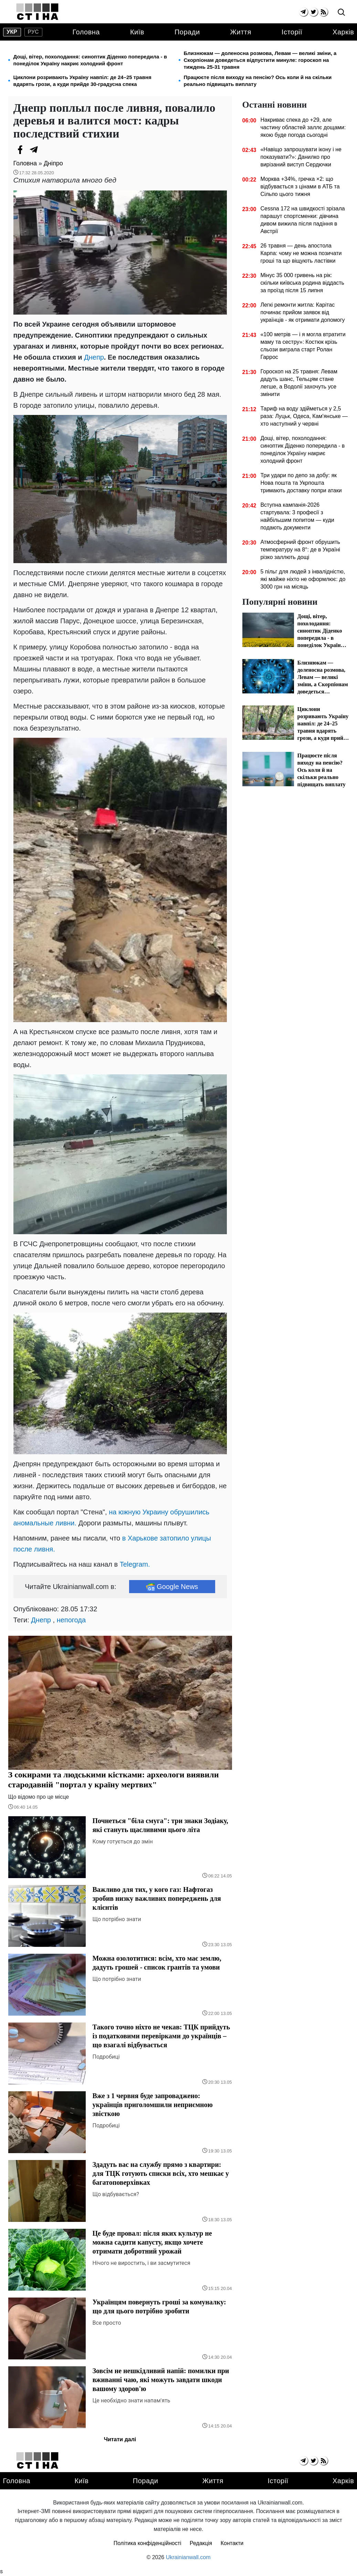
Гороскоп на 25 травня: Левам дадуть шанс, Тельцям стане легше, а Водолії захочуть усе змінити (298, 383)
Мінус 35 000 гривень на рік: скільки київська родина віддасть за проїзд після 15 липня (302, 282)
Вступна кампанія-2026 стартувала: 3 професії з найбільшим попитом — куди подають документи (297, 516)
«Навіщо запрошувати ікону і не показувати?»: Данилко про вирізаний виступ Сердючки (301, 156)
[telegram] (303, 12)
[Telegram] (34, 149)
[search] (341, 13)
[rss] (323, 12)
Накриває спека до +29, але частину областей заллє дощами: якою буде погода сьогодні (303, 127)
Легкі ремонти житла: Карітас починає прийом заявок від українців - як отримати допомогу (302, 312)
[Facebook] (20, 149)
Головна (86, 32)
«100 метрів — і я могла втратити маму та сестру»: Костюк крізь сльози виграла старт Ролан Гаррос (302, 345)
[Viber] (48, 149)
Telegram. (135, 1564)
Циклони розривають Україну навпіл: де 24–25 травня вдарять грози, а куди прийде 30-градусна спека (82, 80)
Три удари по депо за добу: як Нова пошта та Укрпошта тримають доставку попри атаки (301, 482)
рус (33, 32)
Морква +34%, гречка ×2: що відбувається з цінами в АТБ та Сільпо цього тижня (299, 186)
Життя (240, 32)
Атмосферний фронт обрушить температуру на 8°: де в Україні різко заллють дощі (300, 549)
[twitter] (313, 12)
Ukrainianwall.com (188, 2557)
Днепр (94, 357)
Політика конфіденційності (147, 2543)
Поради (187, 32)
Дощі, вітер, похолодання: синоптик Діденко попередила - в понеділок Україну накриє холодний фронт (90, 60)
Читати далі (120, 2439)
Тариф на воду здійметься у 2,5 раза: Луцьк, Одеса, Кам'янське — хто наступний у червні (304, 416)
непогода (71, 1620)
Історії (292, 32)
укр (12, 32)
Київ (137, 32)
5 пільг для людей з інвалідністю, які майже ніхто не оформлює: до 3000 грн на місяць (302, 579)
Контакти (232, 2543)
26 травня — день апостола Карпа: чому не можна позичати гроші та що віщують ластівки (301, 253)
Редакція (201, 2543)
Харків (343, 32)
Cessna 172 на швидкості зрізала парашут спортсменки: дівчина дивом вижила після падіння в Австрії (302, 220)
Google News (172, 1586)
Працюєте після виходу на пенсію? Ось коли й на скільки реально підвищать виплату (258, 80)
